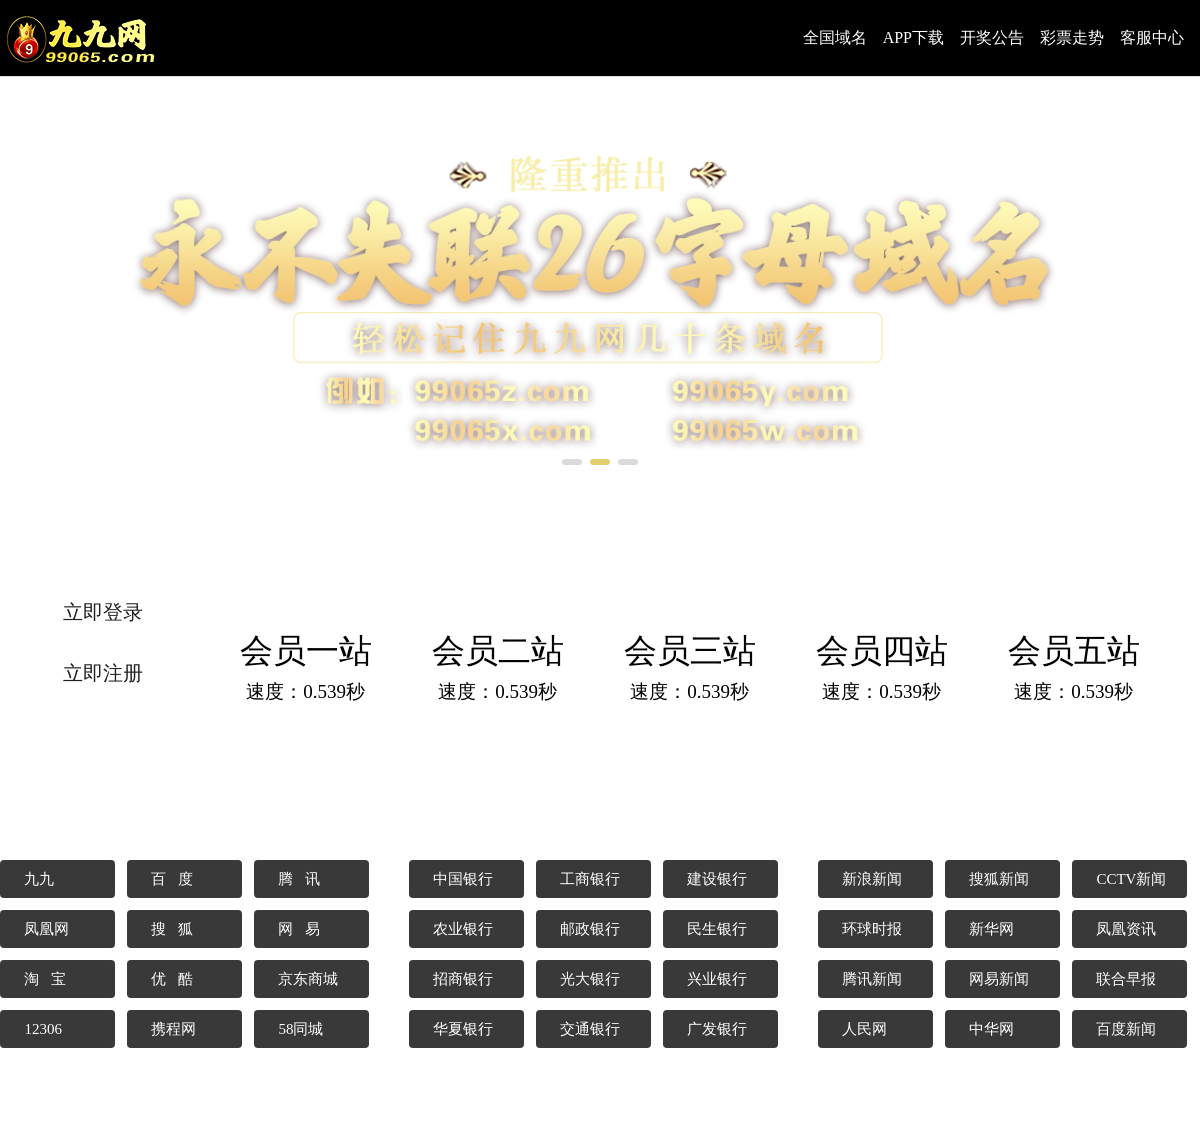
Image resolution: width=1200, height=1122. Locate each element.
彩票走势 (1072, 37)
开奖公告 (992, 37)
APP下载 (913, 37)
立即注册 (103, 673)
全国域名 (835, 37)
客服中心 (1152, 37)
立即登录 (103, 612)
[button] (572, 462)
